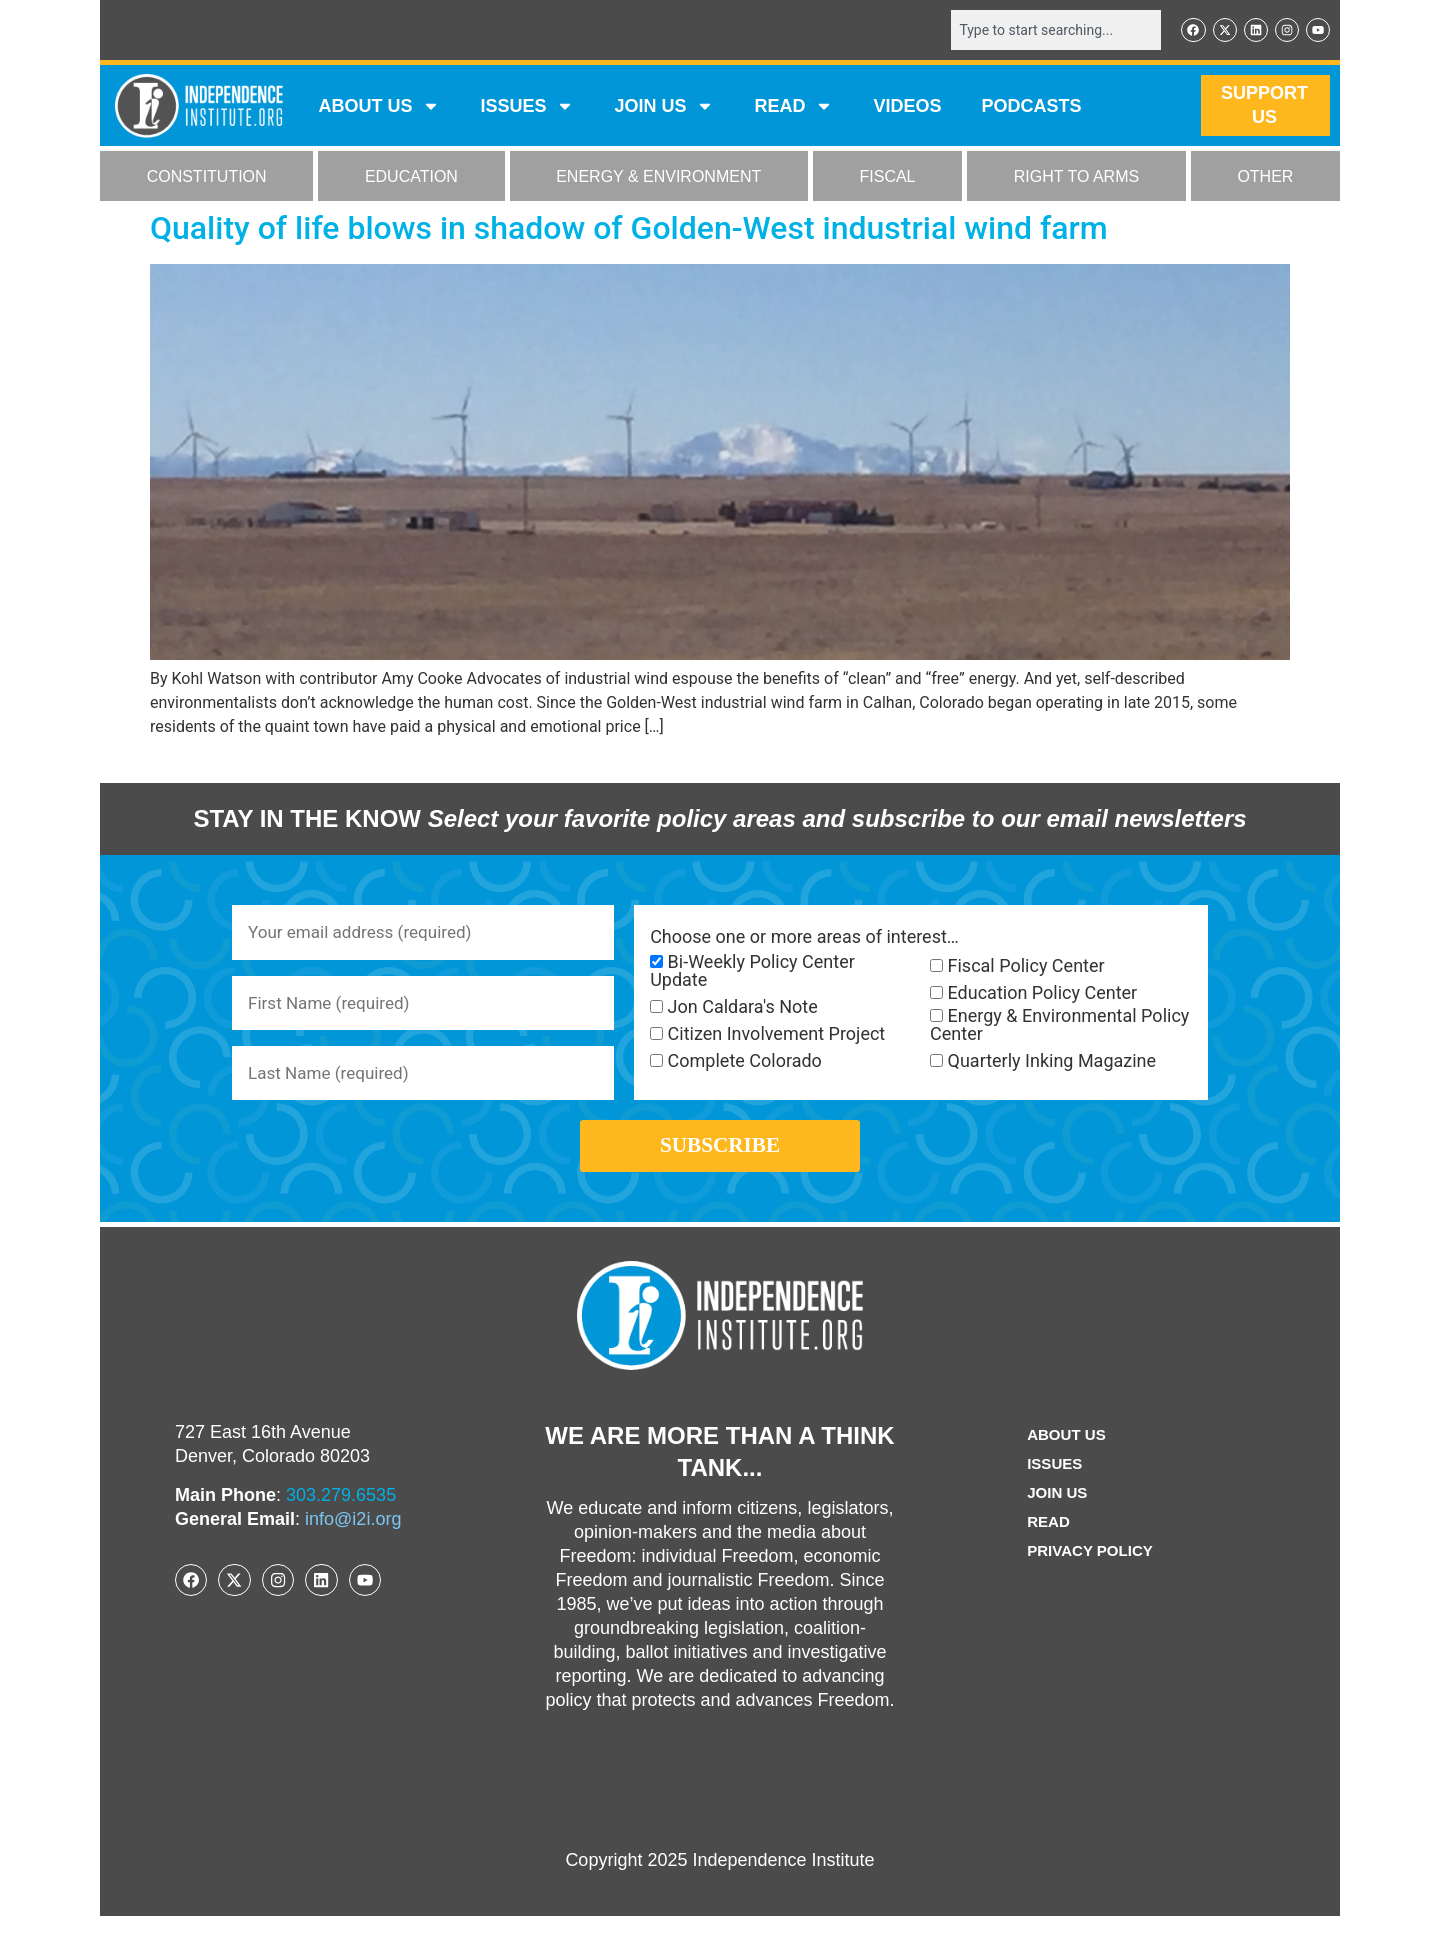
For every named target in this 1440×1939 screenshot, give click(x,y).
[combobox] (1047, 31)
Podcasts (1032, 108)
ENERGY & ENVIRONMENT (658, 178)
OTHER (1265, 178)
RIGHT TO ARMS (1076, 178)
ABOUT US (379, 108)
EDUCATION (411, 178)
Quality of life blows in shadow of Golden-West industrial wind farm (629, 230)
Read (1045, 1544)
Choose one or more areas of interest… (804, 938)
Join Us (1055, 1515)
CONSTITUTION (207, 178)
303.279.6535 (341, 1518)
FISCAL (888, 178)
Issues (527, 108)
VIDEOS (907, 108)
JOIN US (664, 108)
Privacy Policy (1090, 1573)
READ (793, 108)
